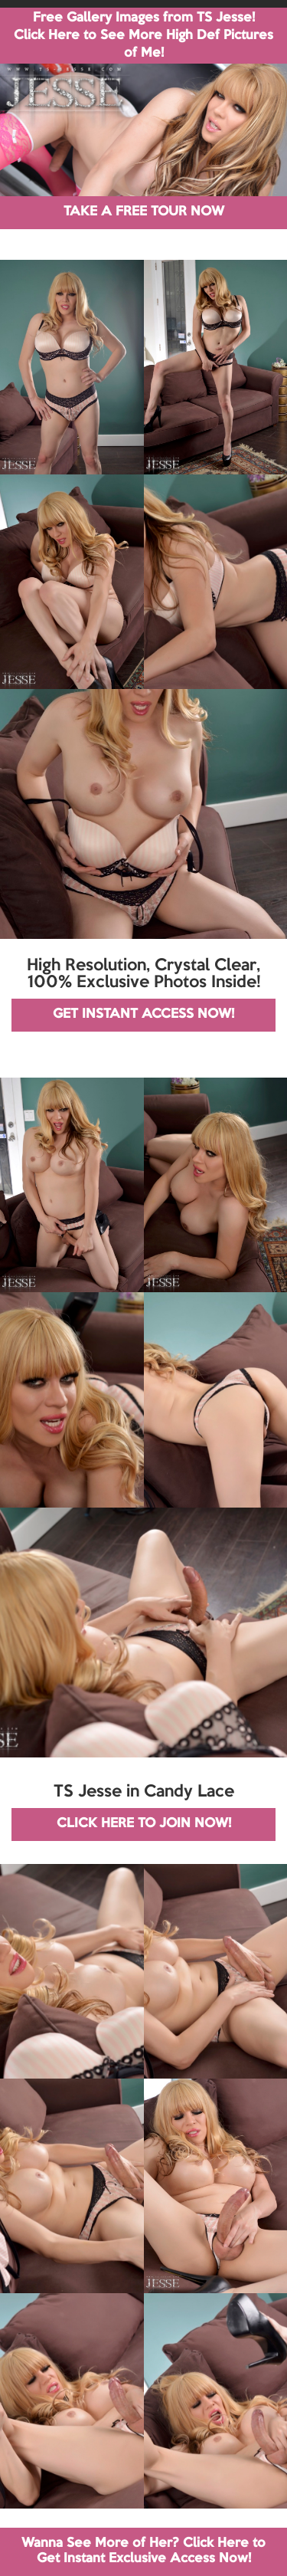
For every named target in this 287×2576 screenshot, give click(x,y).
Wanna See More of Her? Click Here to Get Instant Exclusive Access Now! (143, 2551)
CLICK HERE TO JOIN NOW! (144, 1823)
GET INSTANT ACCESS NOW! (143, 1014)
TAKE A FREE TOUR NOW (144, 212)
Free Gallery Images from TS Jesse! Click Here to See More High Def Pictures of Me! (143, 35)
